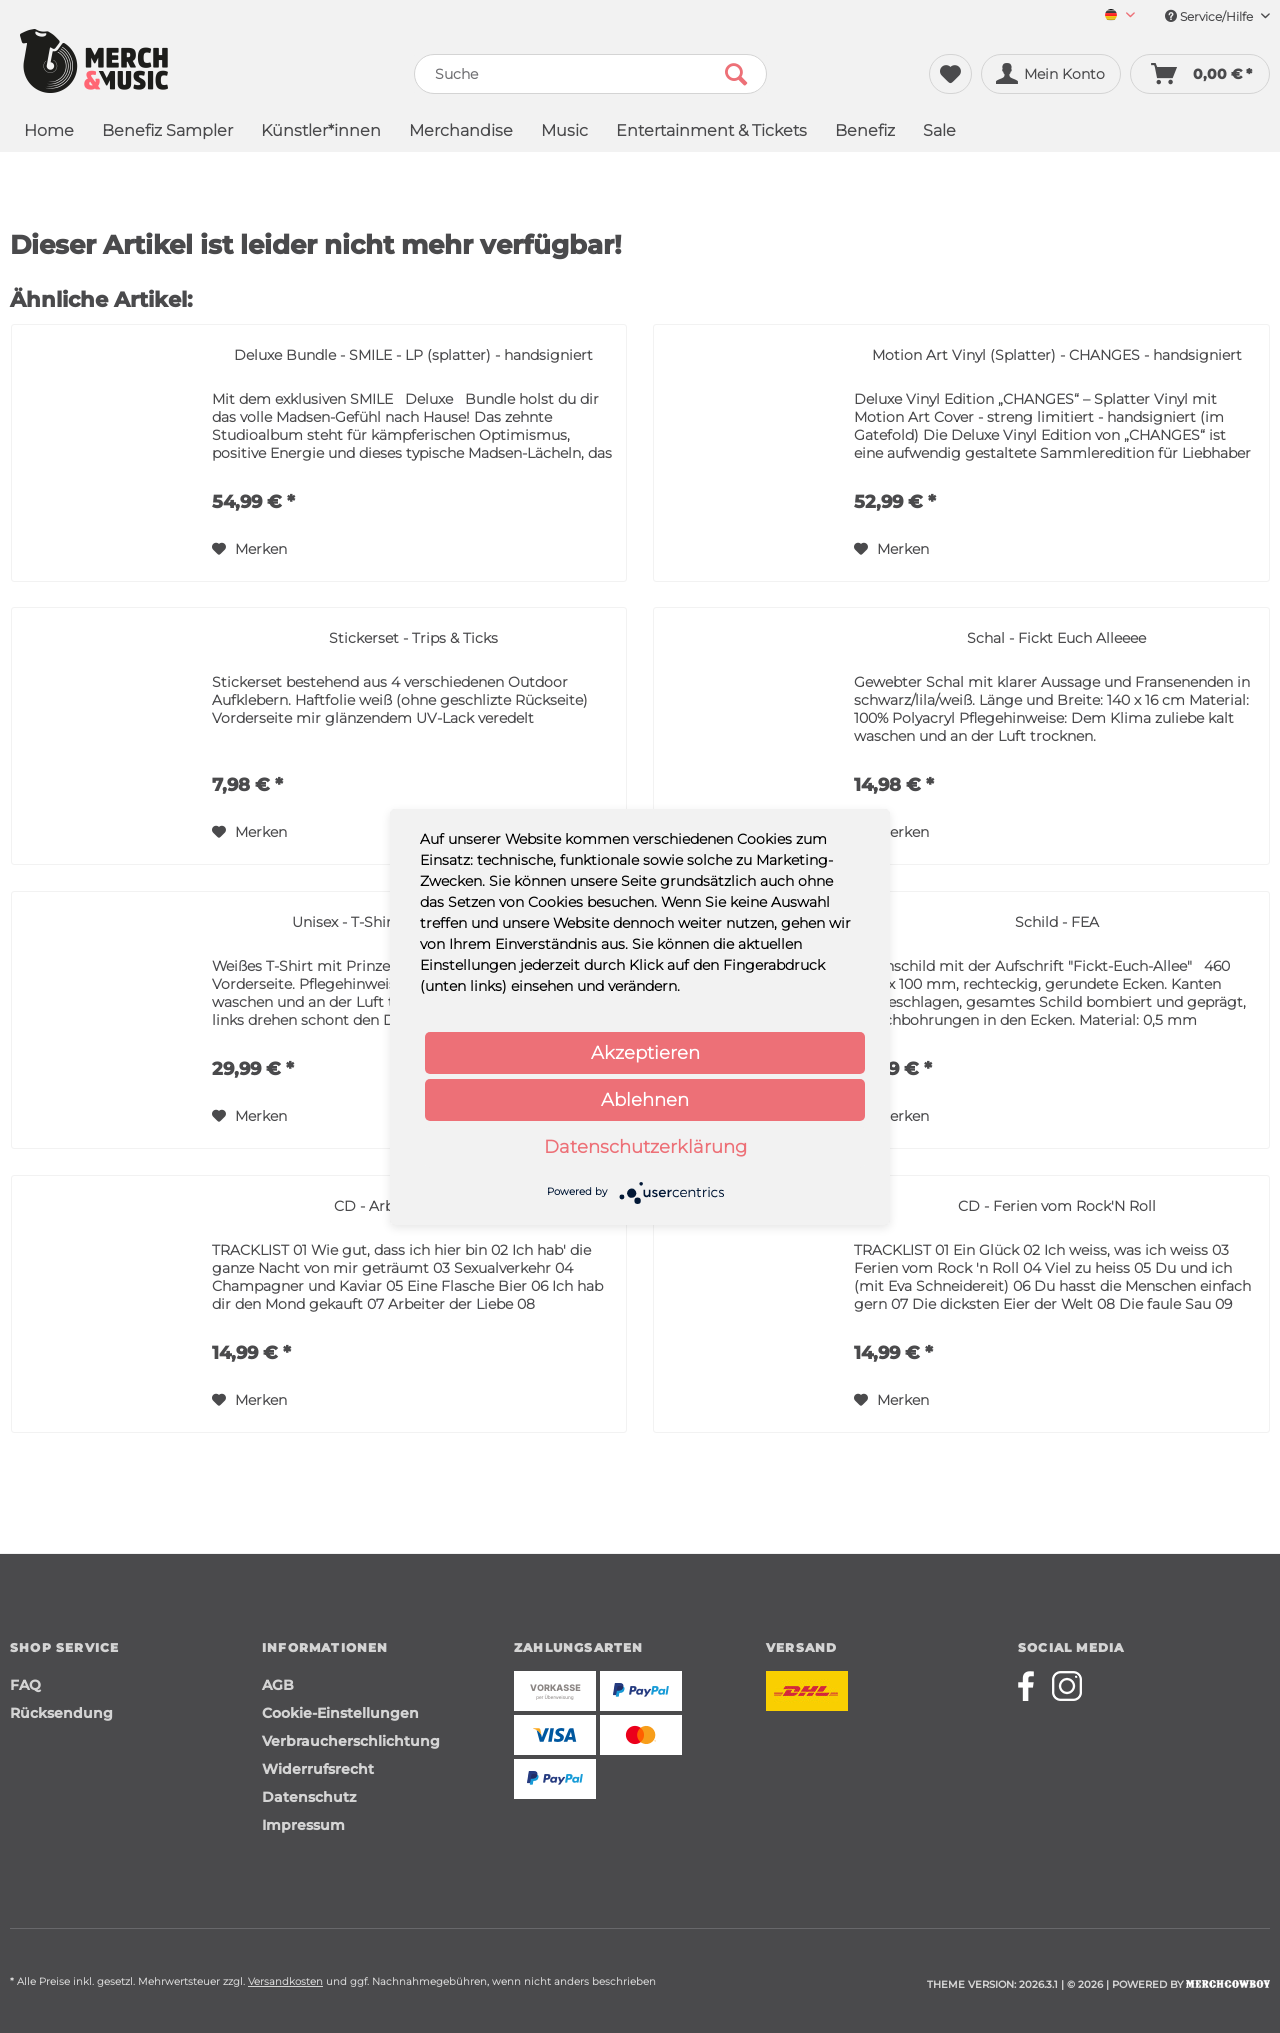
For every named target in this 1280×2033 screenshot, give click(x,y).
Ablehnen (645, 1100)
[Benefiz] (865, 132)
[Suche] (590, 74)
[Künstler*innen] (321, 132)
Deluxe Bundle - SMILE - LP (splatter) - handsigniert (413, 355)
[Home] (49, 132)
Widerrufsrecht (318, 1769)
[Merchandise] (461, 132)
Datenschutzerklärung (645, 1147)
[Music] (564, 132)
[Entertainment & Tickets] (711, 132)
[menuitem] (1112, 16)
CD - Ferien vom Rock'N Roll (1057, 1206)
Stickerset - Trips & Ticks (413, 638)
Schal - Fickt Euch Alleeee (1056, 638)
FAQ (25, 1685)
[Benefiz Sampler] (167, 132)
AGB (278, 1685)
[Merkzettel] (950, 74)
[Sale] (939, 132)
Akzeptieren (645, 1053)
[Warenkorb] (1200, 74)
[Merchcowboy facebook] (1033, 1686)
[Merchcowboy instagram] (1067, 1686)
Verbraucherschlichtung (351, 1741)
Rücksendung (61, 1713)
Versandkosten (285, 1981)
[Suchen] (736, 74)
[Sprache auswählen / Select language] (1120, 16)
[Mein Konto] (1051, 74)
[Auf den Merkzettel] (249, 549)
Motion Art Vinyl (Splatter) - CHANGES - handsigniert (1057, 355)
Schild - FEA (1057, 922)
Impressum (303, 1825)
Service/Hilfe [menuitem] (1217, 16)
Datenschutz (309, 1797)
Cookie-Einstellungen (340, 1713)
